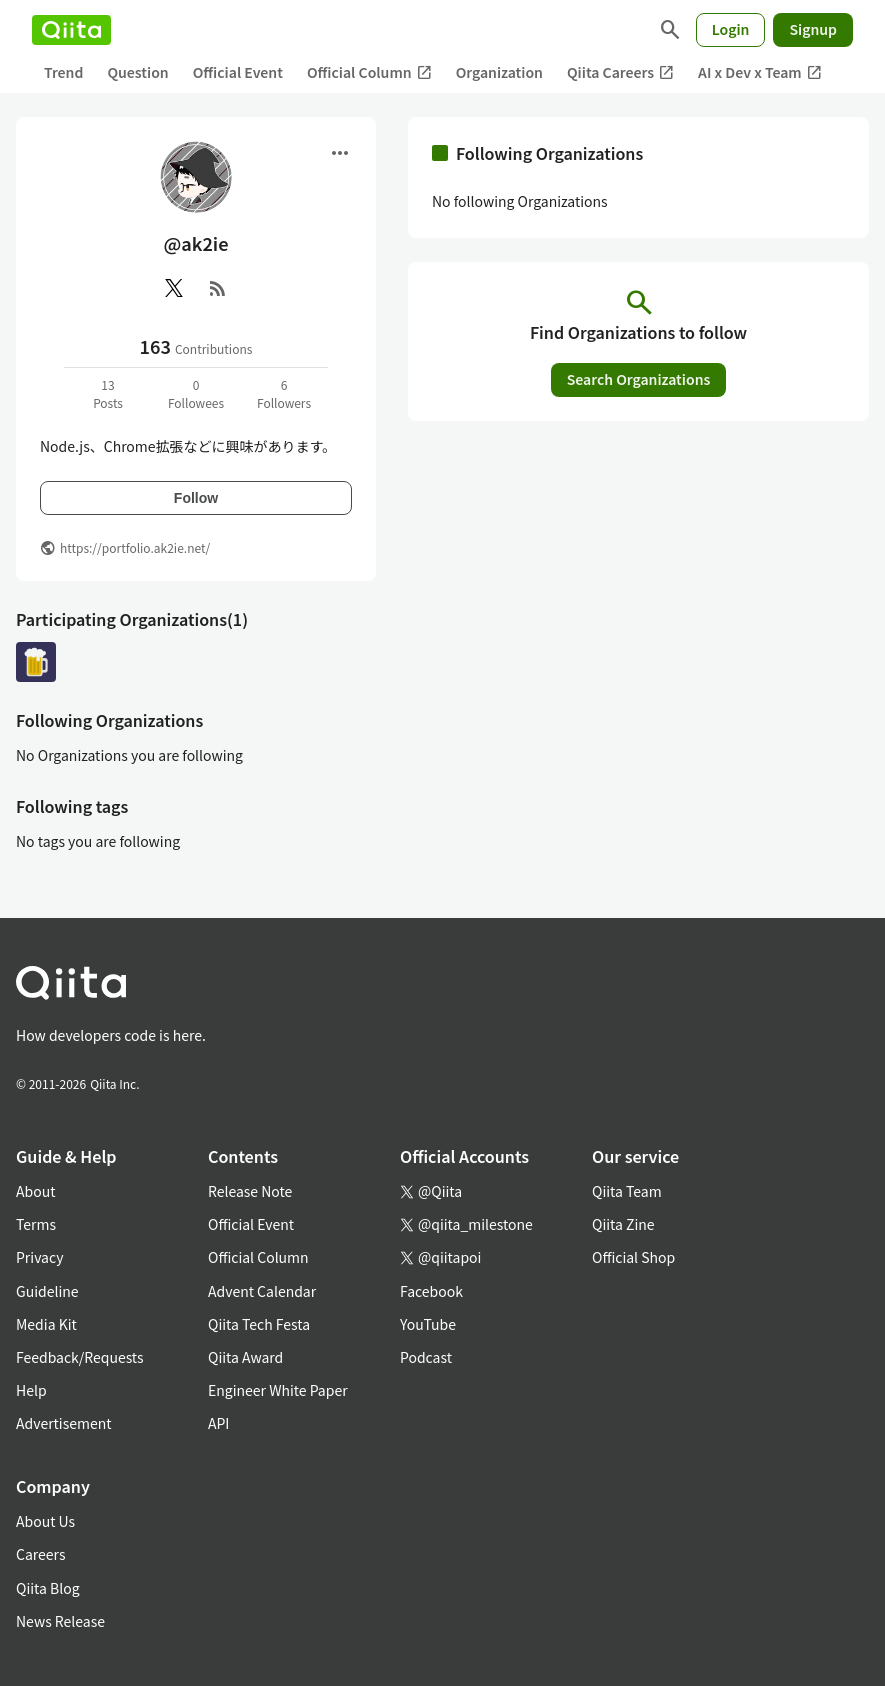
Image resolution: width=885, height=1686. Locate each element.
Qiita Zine (623, 1224)
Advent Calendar (262, 1291)
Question (137, 72)
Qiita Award (245, 1357)
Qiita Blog (48, 1588)
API (218, 1423)
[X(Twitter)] (174, 288)
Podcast (426, 1357)
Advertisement (64, 1423)
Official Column (369, 72)
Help (31, 1390)
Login (731, 29)
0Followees (196, 393)
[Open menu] (340, 153)
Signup (813, 29)
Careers (40, 1554)
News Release (60, 1621)
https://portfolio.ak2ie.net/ (135, 547)
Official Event (238, 72)
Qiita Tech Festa (259, 1324)
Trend (63, 72)
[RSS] (218, 288)
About (35, 1191)
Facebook (431, 1291)
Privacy (39, 1257)
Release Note (250, 1191)
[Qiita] (71, 30)
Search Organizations (639, 379)
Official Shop (633, 1257)
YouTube (428, 1324)
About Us (45, 1521)
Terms (36, 1224)
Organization (499, 72)
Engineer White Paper (278, 1390)
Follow (196, 498)
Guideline (47, 1291)
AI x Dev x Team (760, 72)
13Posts (108, 393)
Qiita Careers (620, 72)
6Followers (284, 393)
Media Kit (46, 1324)
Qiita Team (627, 1191)
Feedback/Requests (80, 1357)
